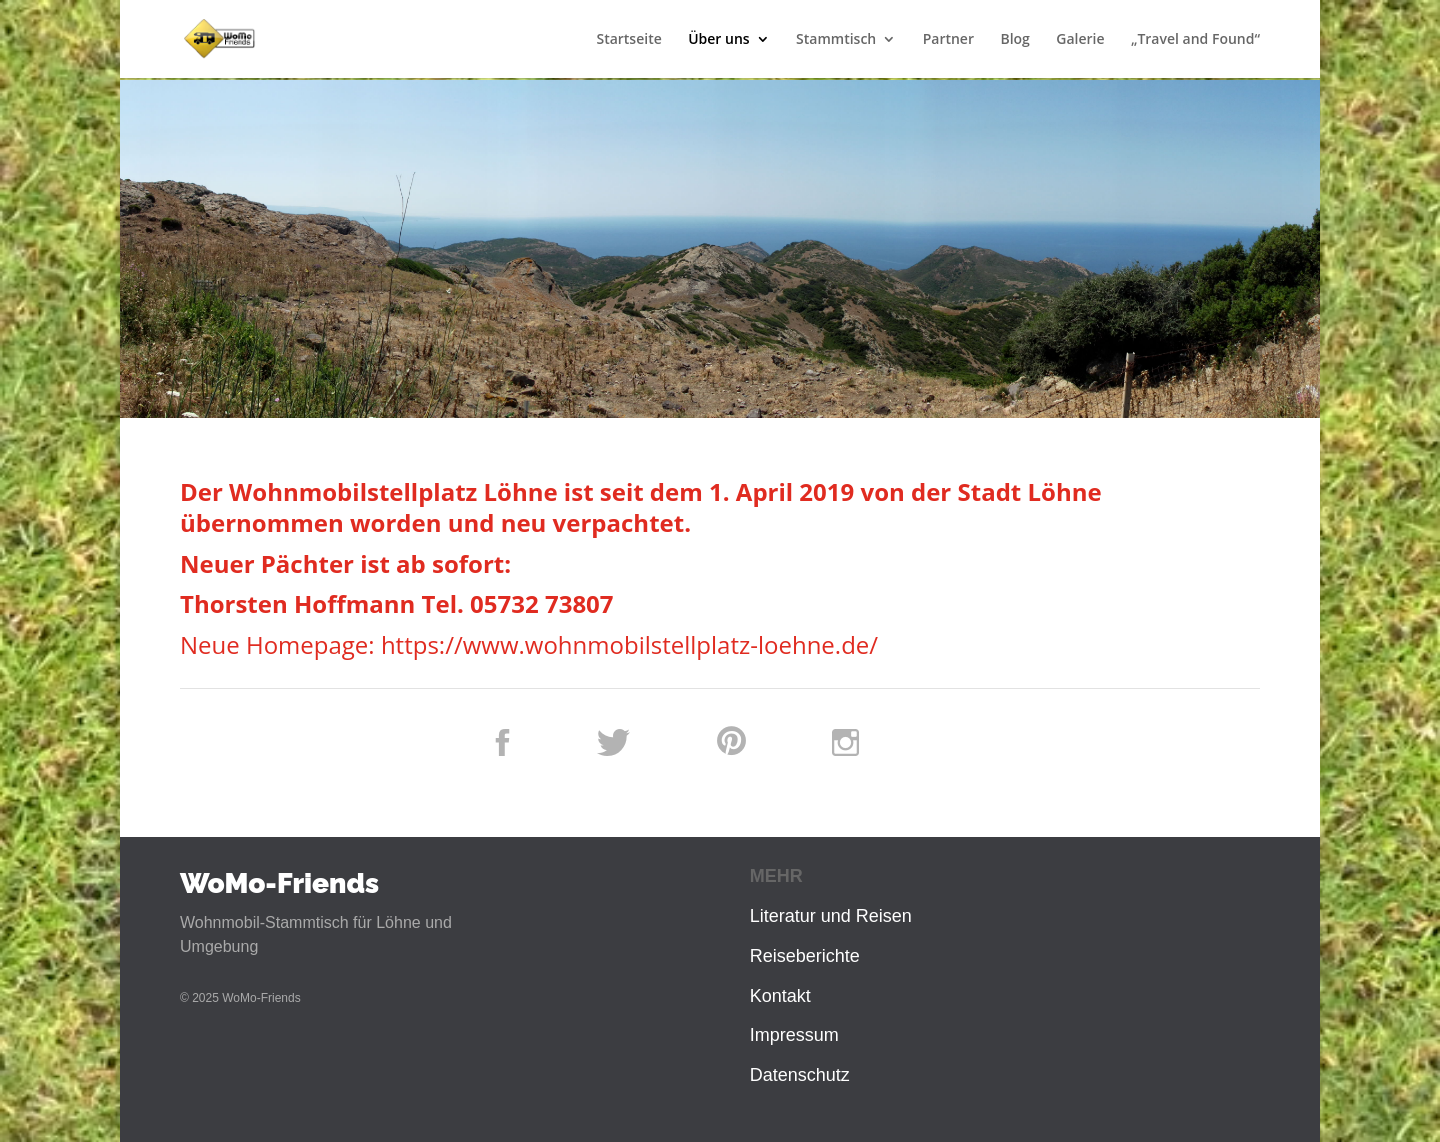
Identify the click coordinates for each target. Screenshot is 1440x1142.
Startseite (628, 40)
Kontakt (780, 996)
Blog (1014, 40)
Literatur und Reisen (831, 916)
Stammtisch (836, 40)
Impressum (794, 1035)
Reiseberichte (805, 956)
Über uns (718, 40)
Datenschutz (800, 1075)
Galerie (1080, 40)
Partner (948, 40)
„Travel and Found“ (1195, 40)
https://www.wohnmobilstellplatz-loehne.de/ (629, 644)
